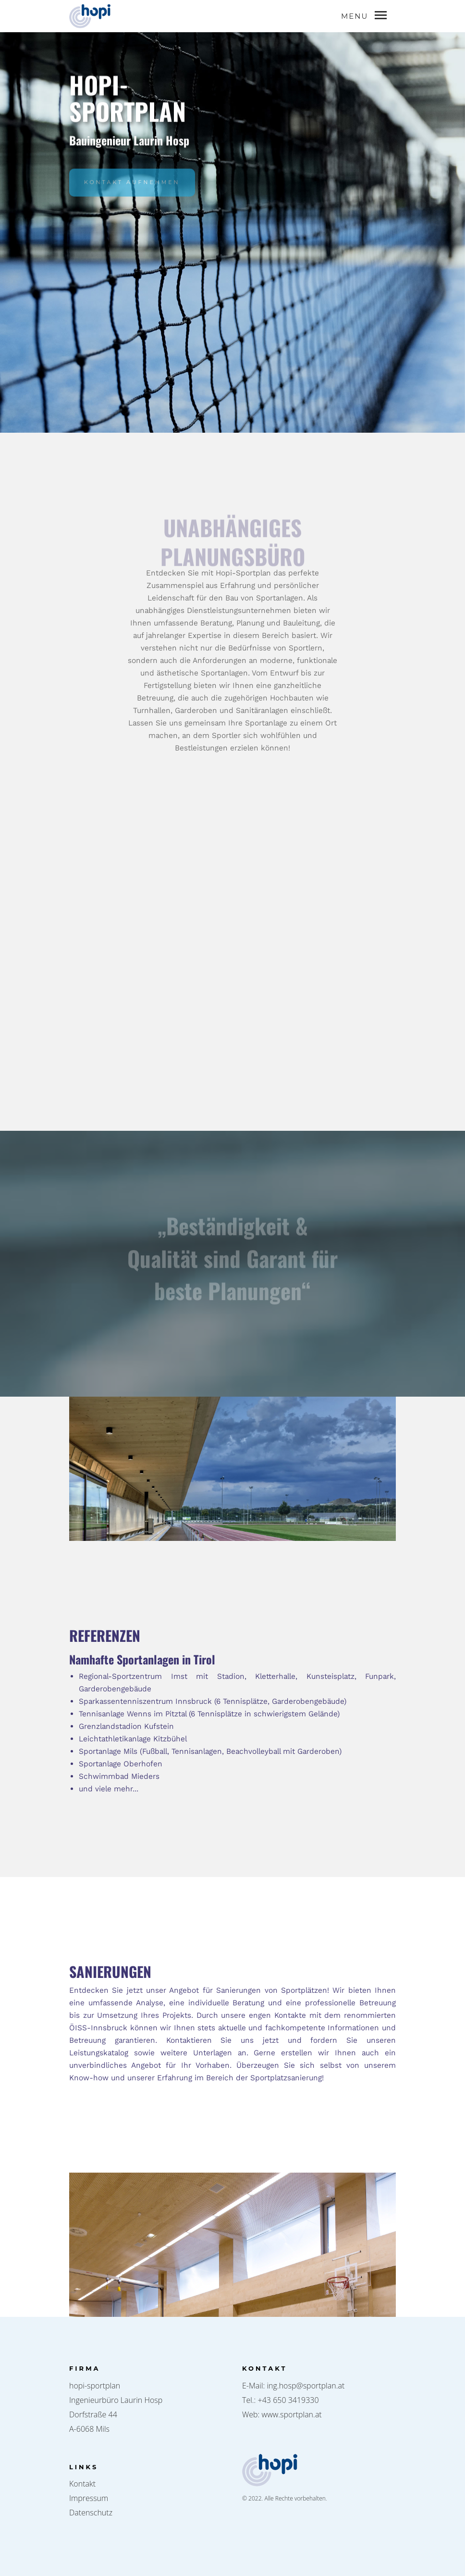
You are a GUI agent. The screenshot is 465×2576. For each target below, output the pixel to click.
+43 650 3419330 (288, 2400)
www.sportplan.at (292, 2414)
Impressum (88, 2498)
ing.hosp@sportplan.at (305, 2385)
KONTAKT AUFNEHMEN (132, 191)
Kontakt (82, 2483)
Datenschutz (90, 2512)
